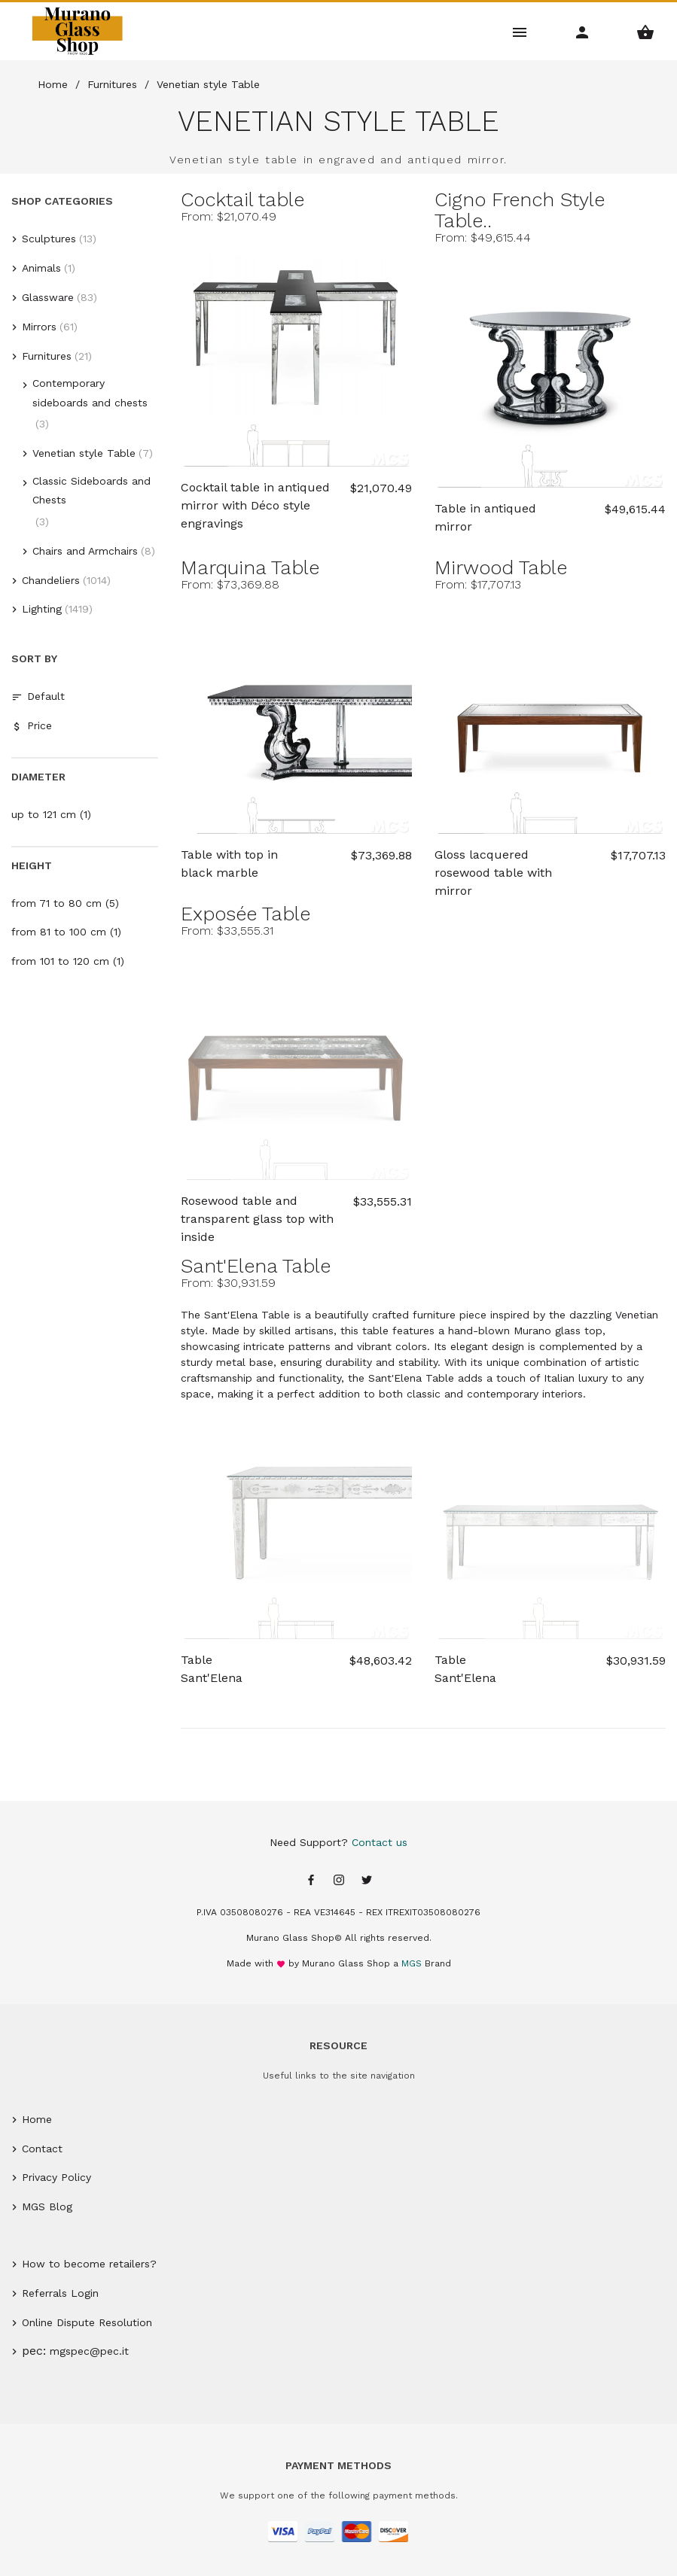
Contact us (379, 1842)
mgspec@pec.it (89, 2351)
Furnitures (47, 356)
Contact (42, 2149)
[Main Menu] (520, 31)
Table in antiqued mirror (485, 517)
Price (31, 725)
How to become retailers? (89, 2264)
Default (38, 696)
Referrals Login (60, 2293)
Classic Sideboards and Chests (91, 490)
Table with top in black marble (229, 863)
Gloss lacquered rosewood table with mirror (493, 864)
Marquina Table (250, 567)
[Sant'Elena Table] (296, 1523)
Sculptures (49, 239)
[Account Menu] (582, 31)
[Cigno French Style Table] (550, 371)
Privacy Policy (56, 2177)
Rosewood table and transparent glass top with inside (257, 1211)
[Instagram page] (339, 1881)
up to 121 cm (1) (51, 814)
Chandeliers (51, 580)
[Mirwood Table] (550, 718)
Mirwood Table (501, 567)
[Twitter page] (366, 1881)
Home (37, 2119)
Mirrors (39, 327)
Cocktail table (242, 199)
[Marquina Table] (296, 718)
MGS (411, 1963)
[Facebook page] (311, 1881)
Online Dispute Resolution (87, 2322)
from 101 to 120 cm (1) (67, 961)
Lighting (42, 609)
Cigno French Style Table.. (520, 210)
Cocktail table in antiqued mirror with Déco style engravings (255, 497)
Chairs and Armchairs (85, 551)
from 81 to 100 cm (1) (66, 932)
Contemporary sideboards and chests (90, 392)
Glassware (48, 297)
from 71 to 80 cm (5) (65, 903)
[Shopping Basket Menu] (645, 31)
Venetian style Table (84, 453)
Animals (41, 268)
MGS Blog (47, 2206)
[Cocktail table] (296, 350)
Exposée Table (245, 913)
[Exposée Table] (296, 1064)
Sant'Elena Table (256, 1266)
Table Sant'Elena (211, 1669)
